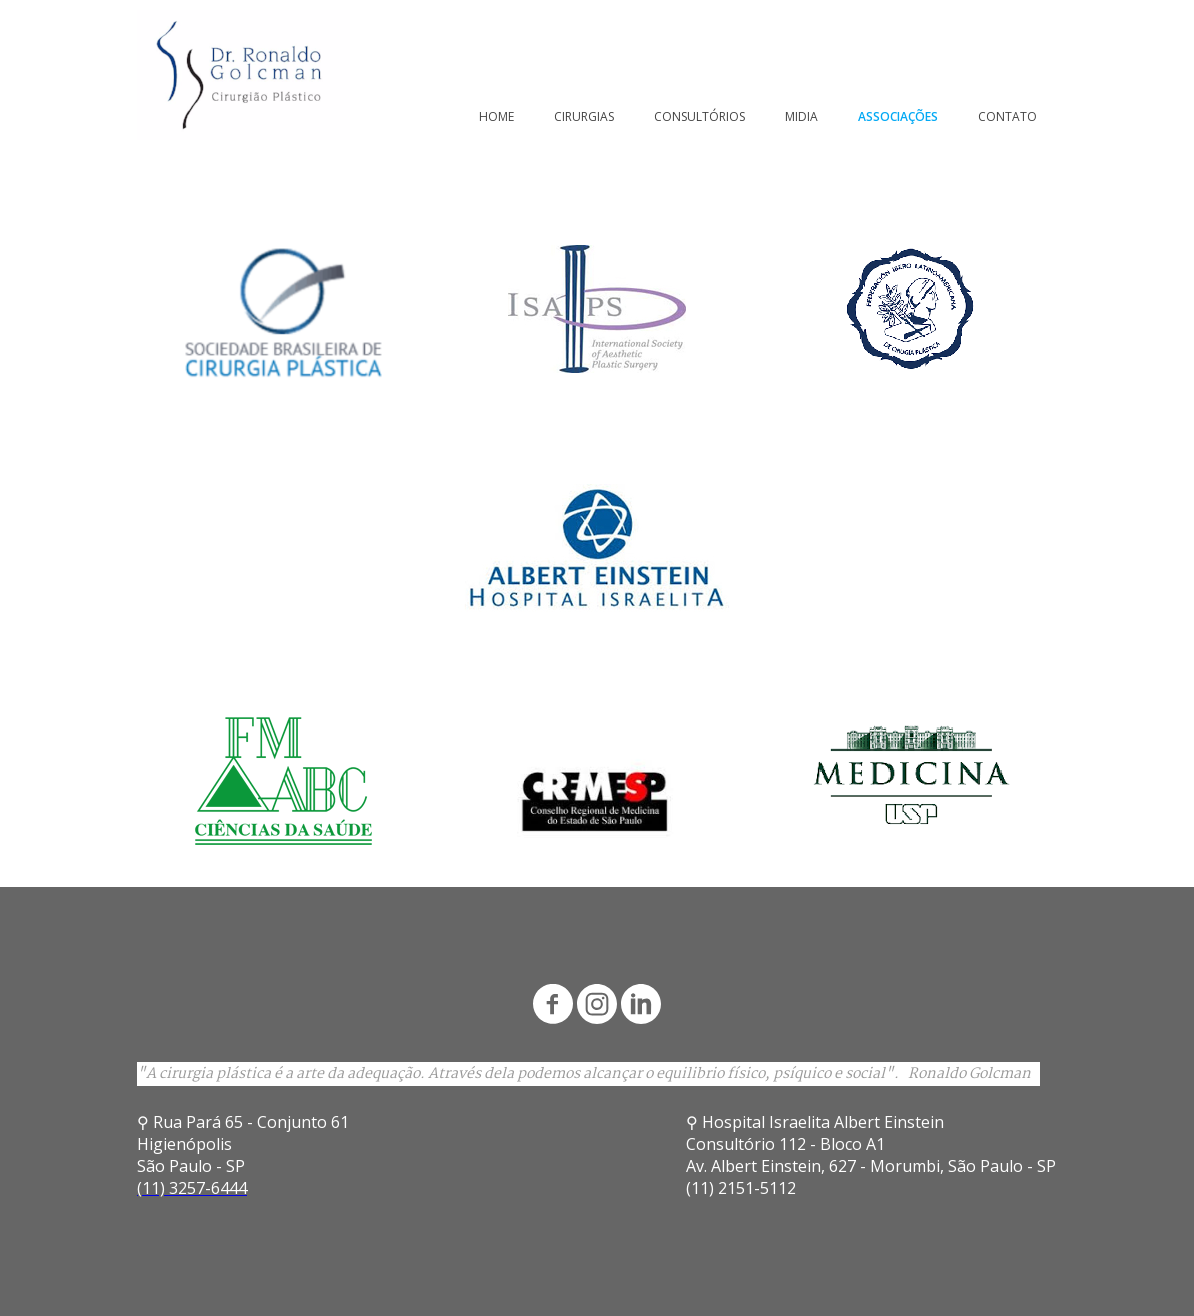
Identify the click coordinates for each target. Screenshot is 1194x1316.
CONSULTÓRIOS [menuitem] (699, 116)
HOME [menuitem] (496, 116)
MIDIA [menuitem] (801, 116)
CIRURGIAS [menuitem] (584, 116)
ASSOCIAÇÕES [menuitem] (898, 116)
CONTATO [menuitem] (1007, 116)
